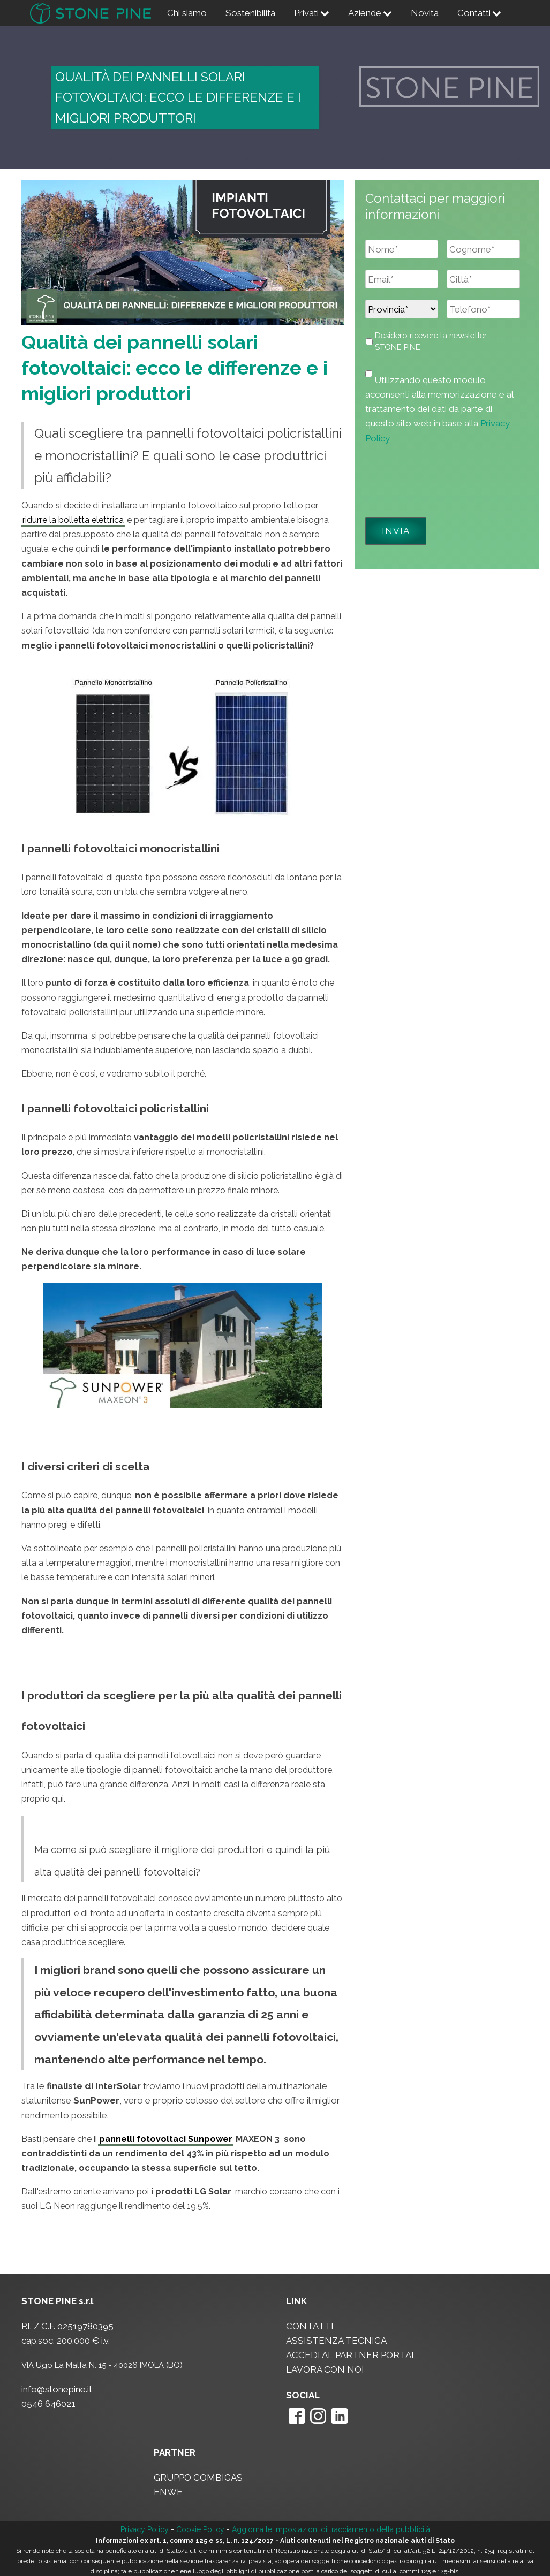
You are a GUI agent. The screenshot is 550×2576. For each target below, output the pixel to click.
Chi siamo (187, 12)
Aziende (370, 12)
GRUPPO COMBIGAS (198, 2477)
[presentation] (446, 477)
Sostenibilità (250, 12)
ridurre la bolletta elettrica (73, 520)
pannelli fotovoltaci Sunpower (165, 2139)
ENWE (168, 2492)
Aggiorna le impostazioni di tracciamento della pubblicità (331, 2529)
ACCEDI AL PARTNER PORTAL (351, 2355)
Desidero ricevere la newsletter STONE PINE (431, 341)
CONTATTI (310, 2326)
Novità (425, 12)
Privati (311, 12)
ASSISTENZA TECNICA (336, 2340)
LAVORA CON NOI (325, 2369)
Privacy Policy (144, 2529)
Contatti (479, 12)
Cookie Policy (200, 2529)
